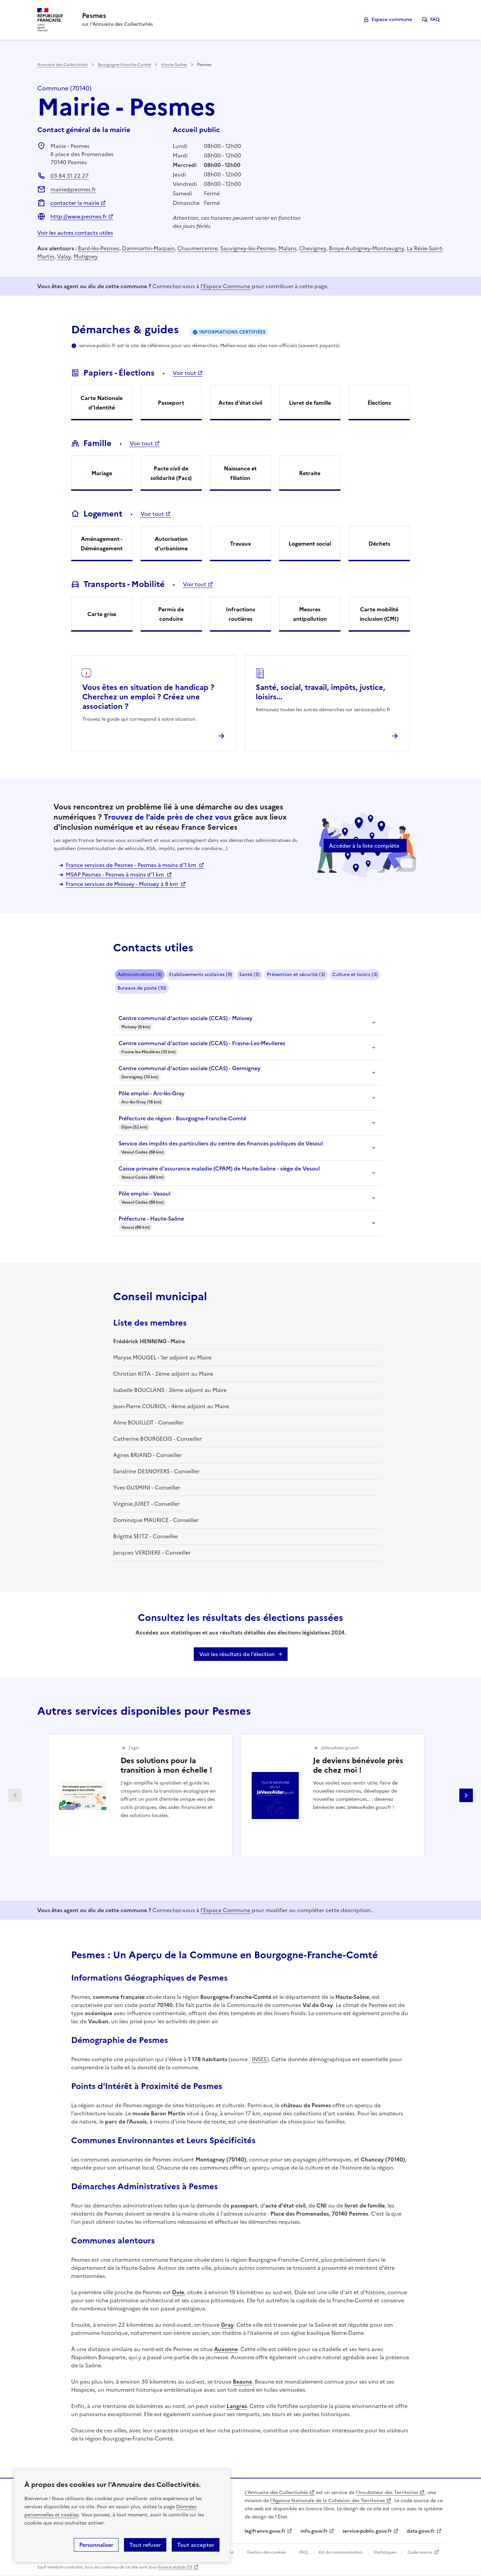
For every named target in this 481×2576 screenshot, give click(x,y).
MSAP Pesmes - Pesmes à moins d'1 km (115, 874)
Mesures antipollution (310, 614)
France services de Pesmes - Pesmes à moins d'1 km (131, 865)
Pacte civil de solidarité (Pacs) (171, 473)
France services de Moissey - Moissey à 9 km (122, 884)
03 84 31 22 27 (69, 176)
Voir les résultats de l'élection (237, 1654)
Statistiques (385, 2552)
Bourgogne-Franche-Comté (124, 65)
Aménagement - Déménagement (102, 543)
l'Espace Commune (225, 286)
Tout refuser (145, 2545)
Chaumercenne (197, 248)
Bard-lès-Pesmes (98, 248)
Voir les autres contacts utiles (75, 233)
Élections (379, 403)
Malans (287, 248)
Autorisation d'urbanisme (171, 543)
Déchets (379, 544)
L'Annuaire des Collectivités (276, 2492)
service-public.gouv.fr (367, 2531)
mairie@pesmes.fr (73, 189)
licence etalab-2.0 (175, 2567)
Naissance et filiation (240, 473)
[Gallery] (240, 1795)
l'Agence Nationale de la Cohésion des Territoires (327, 2500)
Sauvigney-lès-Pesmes (248, 248)
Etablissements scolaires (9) (200, 974)
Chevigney (312, 248)
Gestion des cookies (266, 2552)
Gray (227, 2325)
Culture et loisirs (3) (355, 974)
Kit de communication (340, 2552)
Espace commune (392, 19)
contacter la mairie (74, 203)
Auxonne (226, 2349)
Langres (237, 2406)
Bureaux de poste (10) (142, 988)
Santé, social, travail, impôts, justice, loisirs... (320, 692)
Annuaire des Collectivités (62, 65)
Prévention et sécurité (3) (296, 974)
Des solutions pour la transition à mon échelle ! (166, 1765)
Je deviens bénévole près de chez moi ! (358, 1765)
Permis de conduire (171, 614)
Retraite (309, 473)
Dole (178, 2292)
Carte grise (101, 614)
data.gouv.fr (421, 2531)
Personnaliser (96, 2545)
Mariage (101, 473)
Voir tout (184, 373)
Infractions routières (240, 614)
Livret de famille (310, 403)
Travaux (240, 544)
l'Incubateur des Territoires (387, 2492)
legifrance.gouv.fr (265, 2531)
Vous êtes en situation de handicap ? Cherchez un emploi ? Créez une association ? (148, 697)
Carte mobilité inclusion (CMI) (379, 614)
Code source (420, 2552)
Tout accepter (195, 2545)
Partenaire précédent (15, 1795)
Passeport (171, 403)
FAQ (435, 19)
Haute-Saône (174, 65)
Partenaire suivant (466, 1795)
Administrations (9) (140, 974)
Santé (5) (249, 974)
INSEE (259, 2059)
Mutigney (86, 256)
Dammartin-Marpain (148, 248)
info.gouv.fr (314, 2531)
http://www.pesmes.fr (78, 216)
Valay (64, 256)
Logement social (310, 544)
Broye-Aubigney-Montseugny (366, 248)
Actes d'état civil (240, 403)
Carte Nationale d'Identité (102, 402)
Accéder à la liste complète (364, 846)
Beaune (242, 2382)
